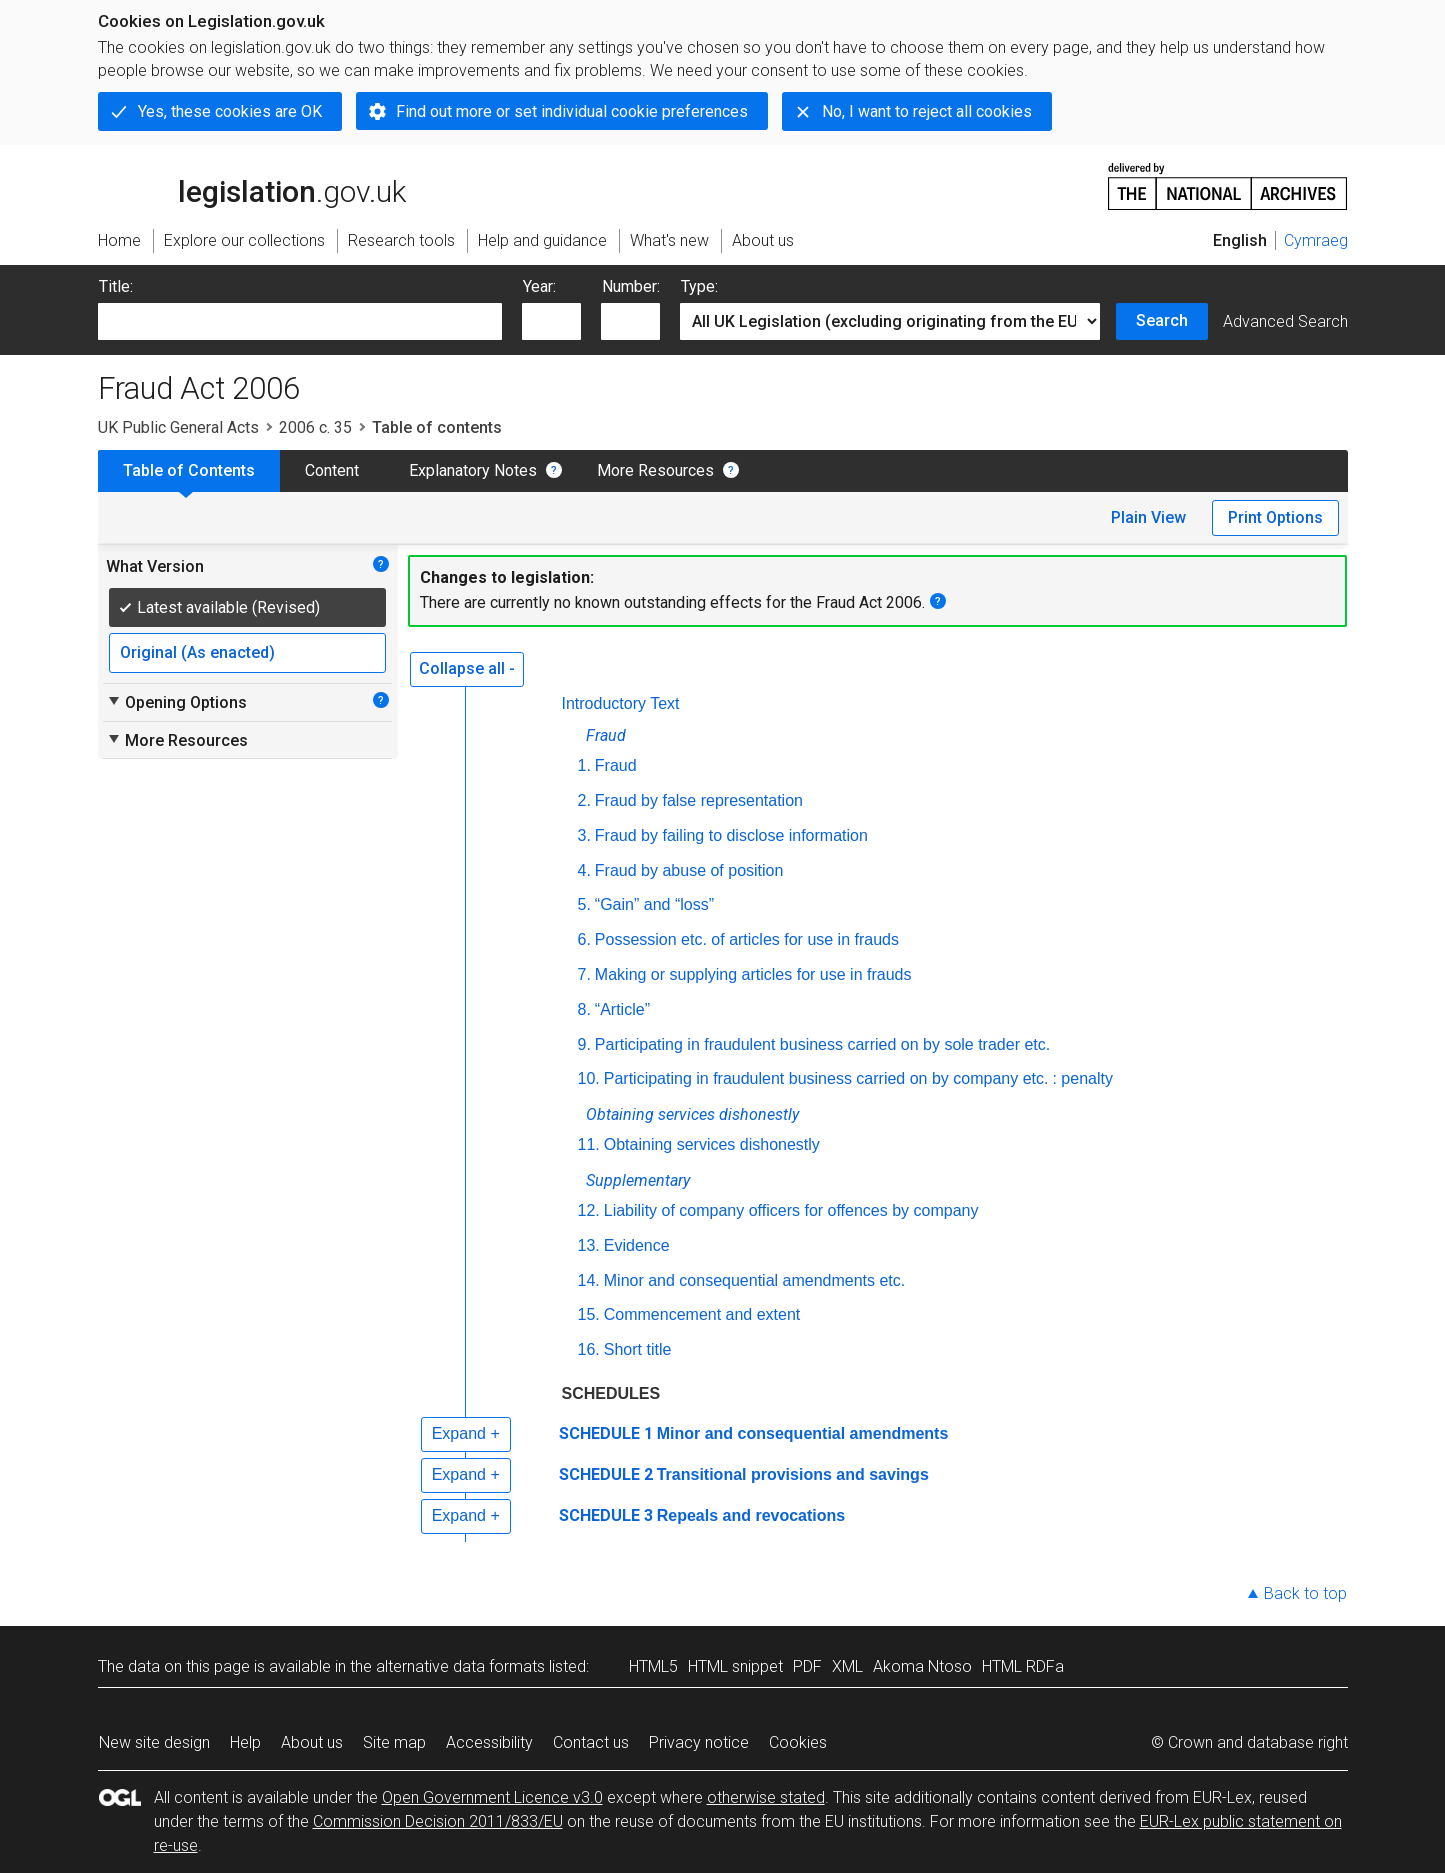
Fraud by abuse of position (689, 870)
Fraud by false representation (699, 800)
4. (584, 870)
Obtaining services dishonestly (712, 1144)
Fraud (616, 765)
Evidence (637, 1245)
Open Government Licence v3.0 (492, 1797)
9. (584, 1044)
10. (589, 1078)
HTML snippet (735, 1666)
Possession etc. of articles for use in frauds (747, 939)
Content (332, 470)
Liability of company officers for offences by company (791, 1210)
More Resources (655, 470)
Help (245, 1742)
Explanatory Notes (473, 470)
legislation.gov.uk (252, 185)
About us (312, 1742)
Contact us (591, 1742)
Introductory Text (621, 703)
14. (589, 1280)
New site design (154, 1742)
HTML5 (653, 1666)
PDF (807, 1666)
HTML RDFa (1023, 1666)
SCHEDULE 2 (606, 1474)
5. (584, 904)
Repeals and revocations (751, 1515)
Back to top (1305, 1593)
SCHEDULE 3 (606, 1515)
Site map (394, 1742)
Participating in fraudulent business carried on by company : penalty (858, 1078)
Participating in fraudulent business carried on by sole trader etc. (822, 1044)
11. (589, 1144)
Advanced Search (1285, 321)
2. (584, 800)
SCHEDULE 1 (606, 1433)
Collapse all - (467, 668)
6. (584, 939)
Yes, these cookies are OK (230, 111)
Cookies (798, 1742)
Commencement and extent (702, 1314)
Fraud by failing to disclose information (731, 835)
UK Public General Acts (178, 427)
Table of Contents (189, 470)
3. (584, 835)
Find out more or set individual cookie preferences (572, 111)
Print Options (1275, 517)
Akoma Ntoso (922, 1666)
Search (1162, 320)
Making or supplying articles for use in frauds (753, 974)
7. (584, 974)
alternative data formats (460, 1666)
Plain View (1148, 517)
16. (589, 1349)
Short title (638, 1349)
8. (584, 1009)
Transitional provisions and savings (793, 1474)
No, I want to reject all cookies (927, 111)
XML (847, 1666)
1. (584, 765)
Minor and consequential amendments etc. (755, 1280)
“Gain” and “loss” (654, 904)
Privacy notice (699, 1742)
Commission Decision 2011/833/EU (438, 1821)
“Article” (622, 1009)
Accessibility (489, 1742)
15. (589, 1314)
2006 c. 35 (315, 427)
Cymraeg (1316, 240)
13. (589, 1245)
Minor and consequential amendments (803, 1433)
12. (589, 1210)
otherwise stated (766, 1797)
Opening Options (176, 702)
